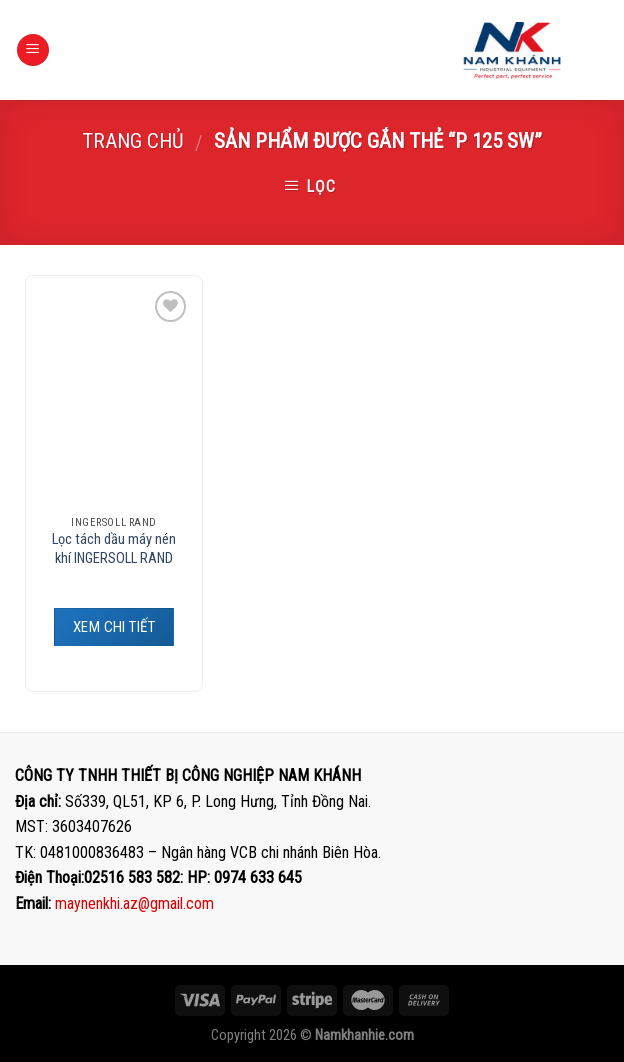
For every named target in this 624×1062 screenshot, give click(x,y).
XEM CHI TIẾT (114, 627)
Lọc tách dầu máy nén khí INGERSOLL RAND (114, 549)
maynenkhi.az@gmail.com (134, 903)
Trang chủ (133, 141)
